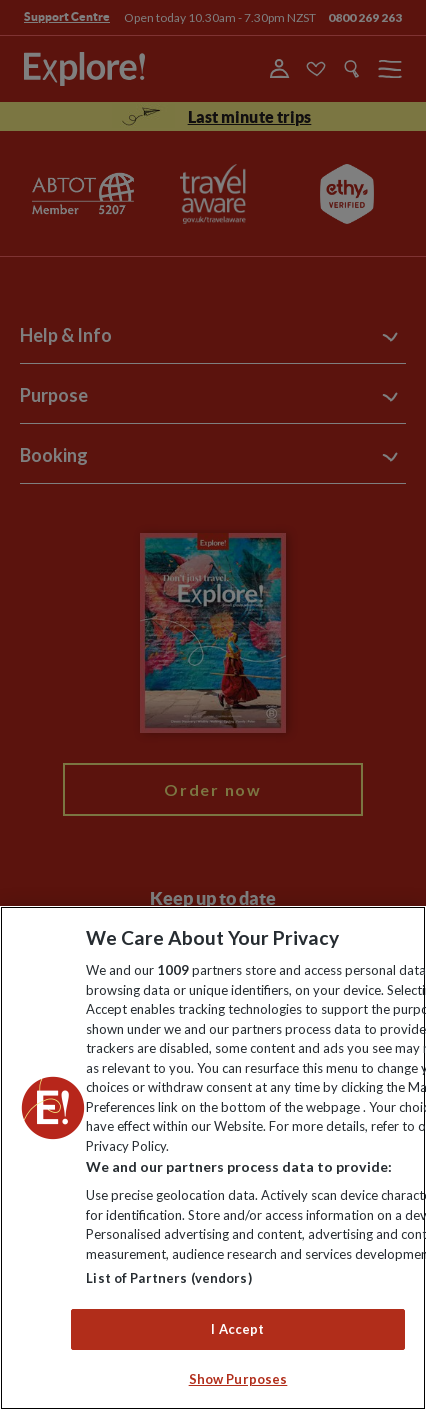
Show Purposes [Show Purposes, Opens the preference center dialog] (238, 1379)
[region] (213, 1158)
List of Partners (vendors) (168, 1278)
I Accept (237, 1329)
